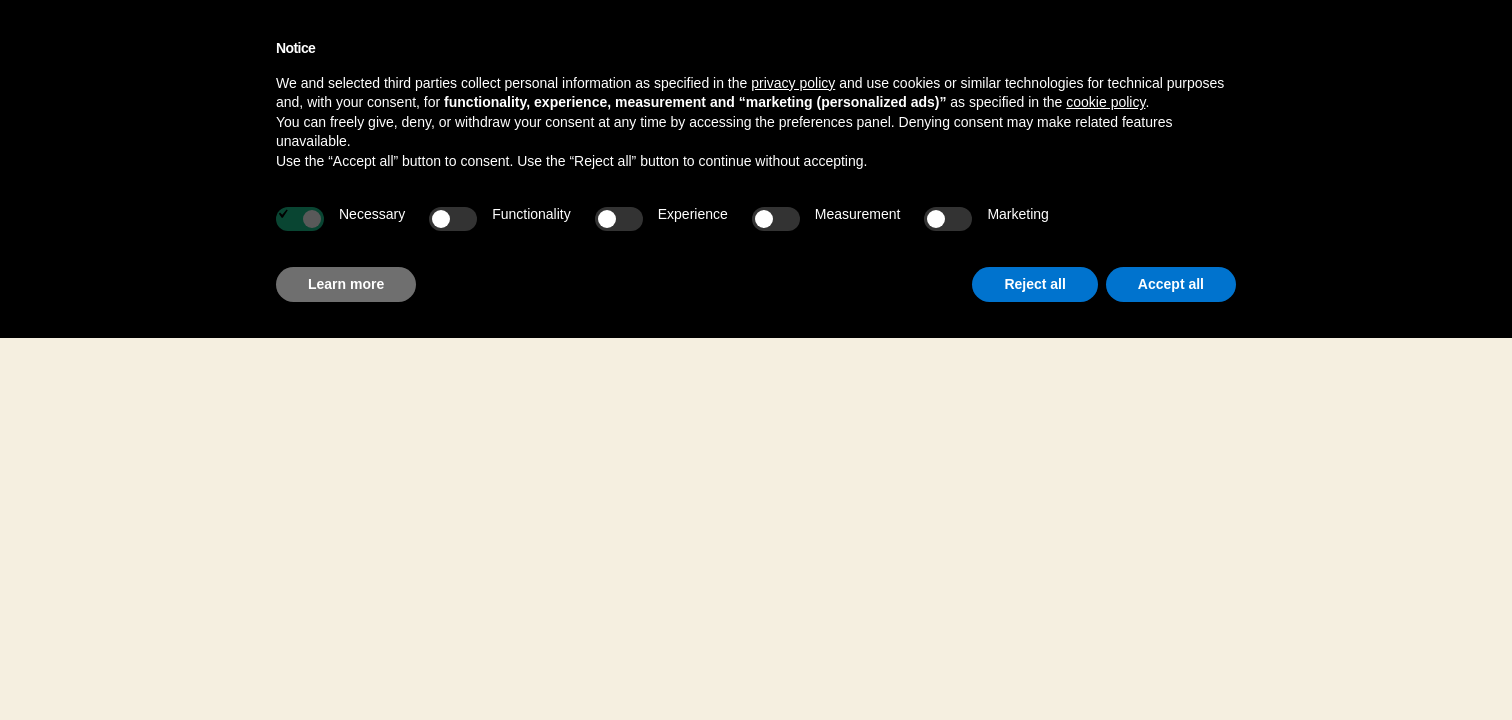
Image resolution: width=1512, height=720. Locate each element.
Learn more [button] (346, 284)
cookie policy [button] (1105, 102)
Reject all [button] (1034, 284)
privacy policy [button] (793, 83)
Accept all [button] (1171, 284)
